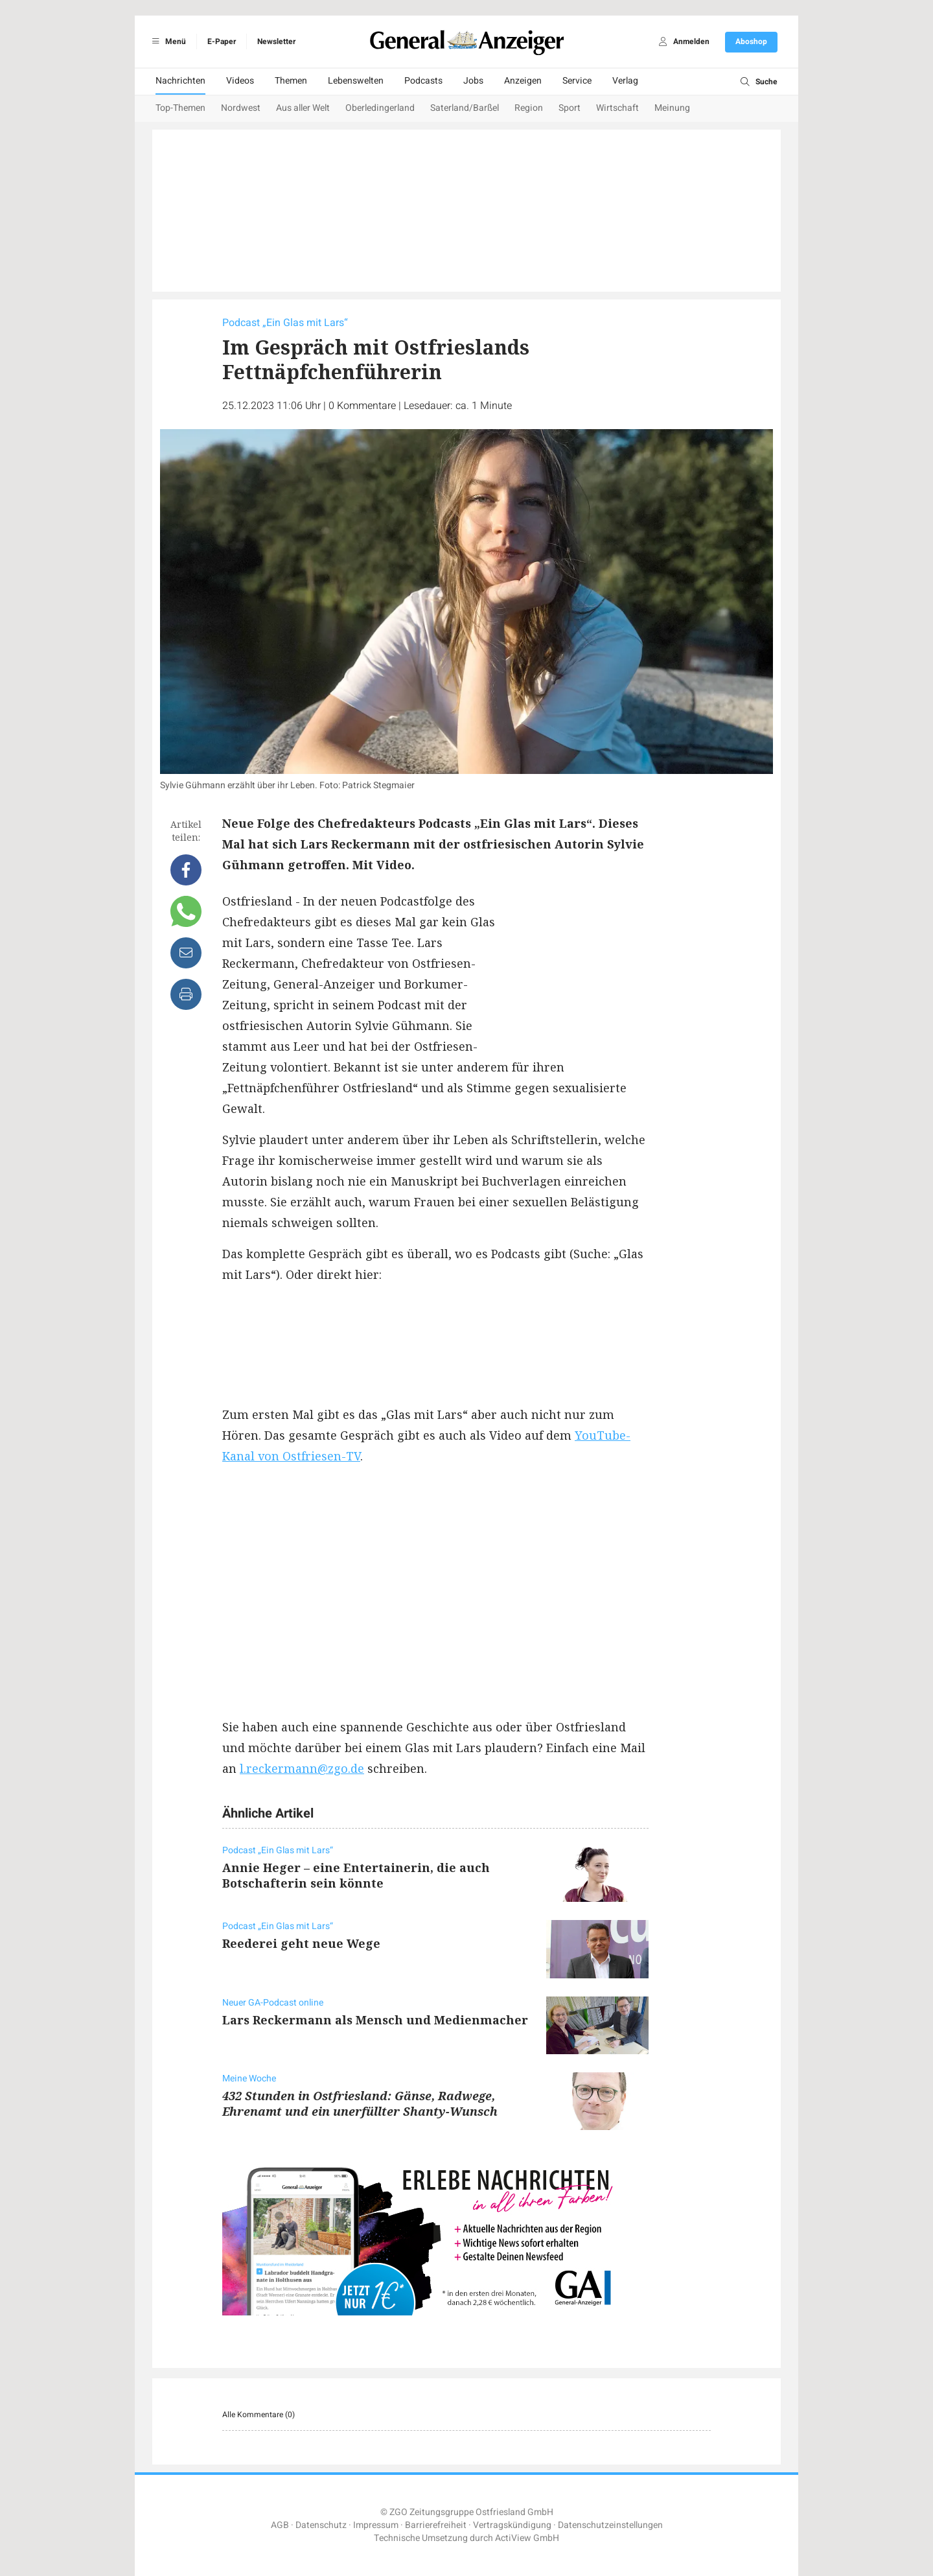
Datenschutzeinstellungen (610, 2525)
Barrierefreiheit (435, 2525)
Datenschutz (321, 2525)
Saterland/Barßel (464, 108)
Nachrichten (180, 81)
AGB (280, 2525)
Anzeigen (523, 81)
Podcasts (423, 81)
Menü (167, 41)
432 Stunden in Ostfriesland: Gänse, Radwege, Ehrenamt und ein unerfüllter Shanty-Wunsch (360, 2103)
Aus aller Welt (303, 108)
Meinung (672, 108)
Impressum (375, 2525)
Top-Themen (180, 108)
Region (528, 108)
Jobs (473, 81)
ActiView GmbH (527, 2538)
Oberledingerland (380, 108)
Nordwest (240, 108)
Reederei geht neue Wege (301, 1943)
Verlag (625, 81)
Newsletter (276, 41)
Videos (240, 81)
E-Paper (221, 41)
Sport (570, 108)
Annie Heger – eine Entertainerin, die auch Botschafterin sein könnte (356, 1875)
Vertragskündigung (512, 2525)
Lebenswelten (356, 81)
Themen (291, 81)
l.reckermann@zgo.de (302, 1768)
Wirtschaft (617, 108)
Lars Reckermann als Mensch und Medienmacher (375, 2020)
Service (577, 81)
